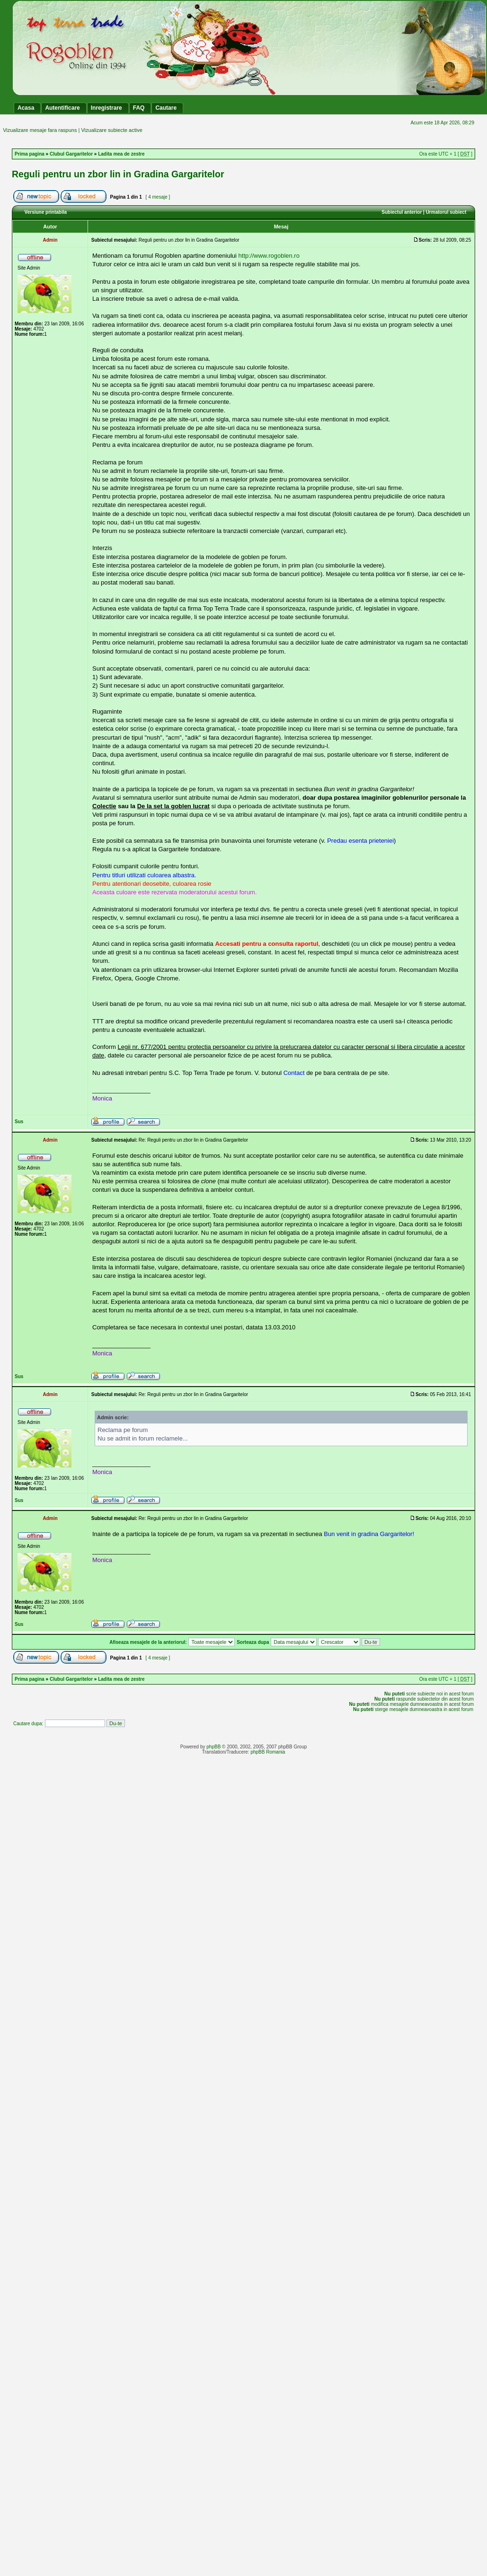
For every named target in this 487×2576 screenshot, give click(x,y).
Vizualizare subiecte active (111, 130)
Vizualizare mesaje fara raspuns (40, 130)
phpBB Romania (267, 1752)
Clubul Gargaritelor (71, 154)
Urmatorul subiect (446, 212)
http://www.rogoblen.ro (269, 255)
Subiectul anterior (401, 212)
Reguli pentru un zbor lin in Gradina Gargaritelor (118, 174)
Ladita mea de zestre (121, 154)
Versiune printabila (46, 212)
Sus (19, 1121)
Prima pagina (29, 154)
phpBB (213, 1746)
